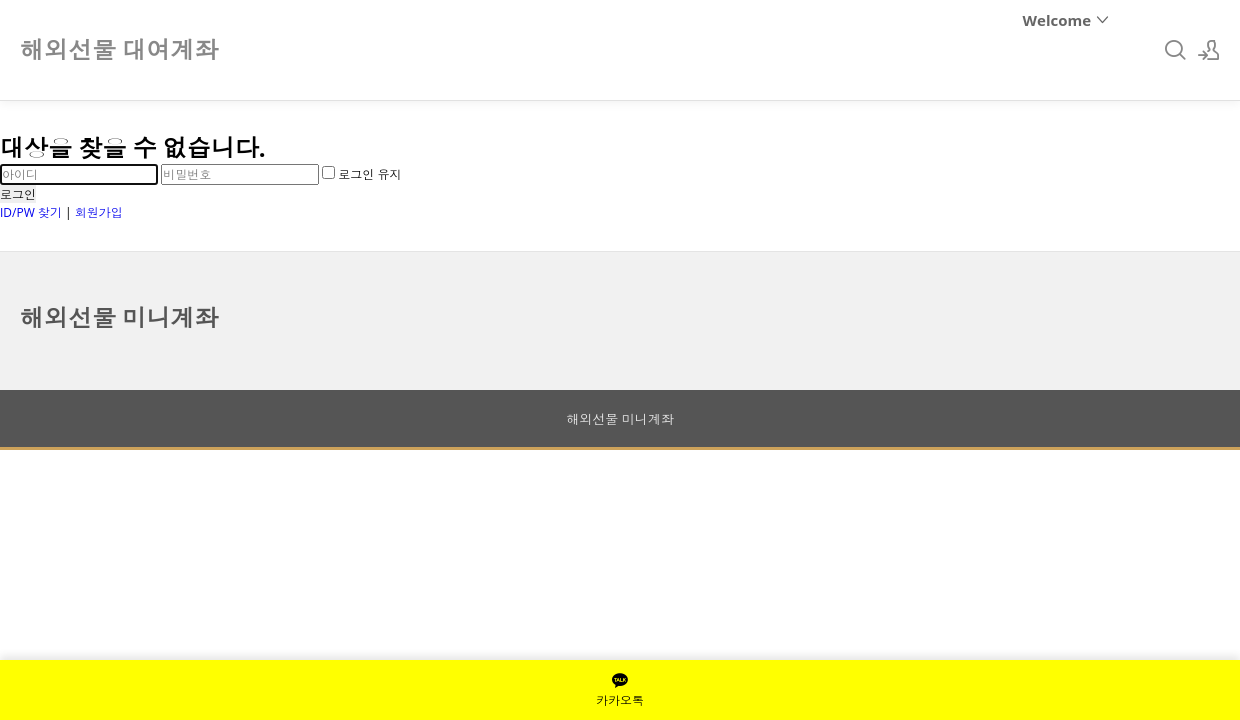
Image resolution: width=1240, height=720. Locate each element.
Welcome (1066, 20)
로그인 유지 (361, 174)
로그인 (18, 194)
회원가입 (99, 212)
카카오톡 (620, 690)
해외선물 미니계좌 (119, 317)
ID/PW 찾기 (31, 212)
